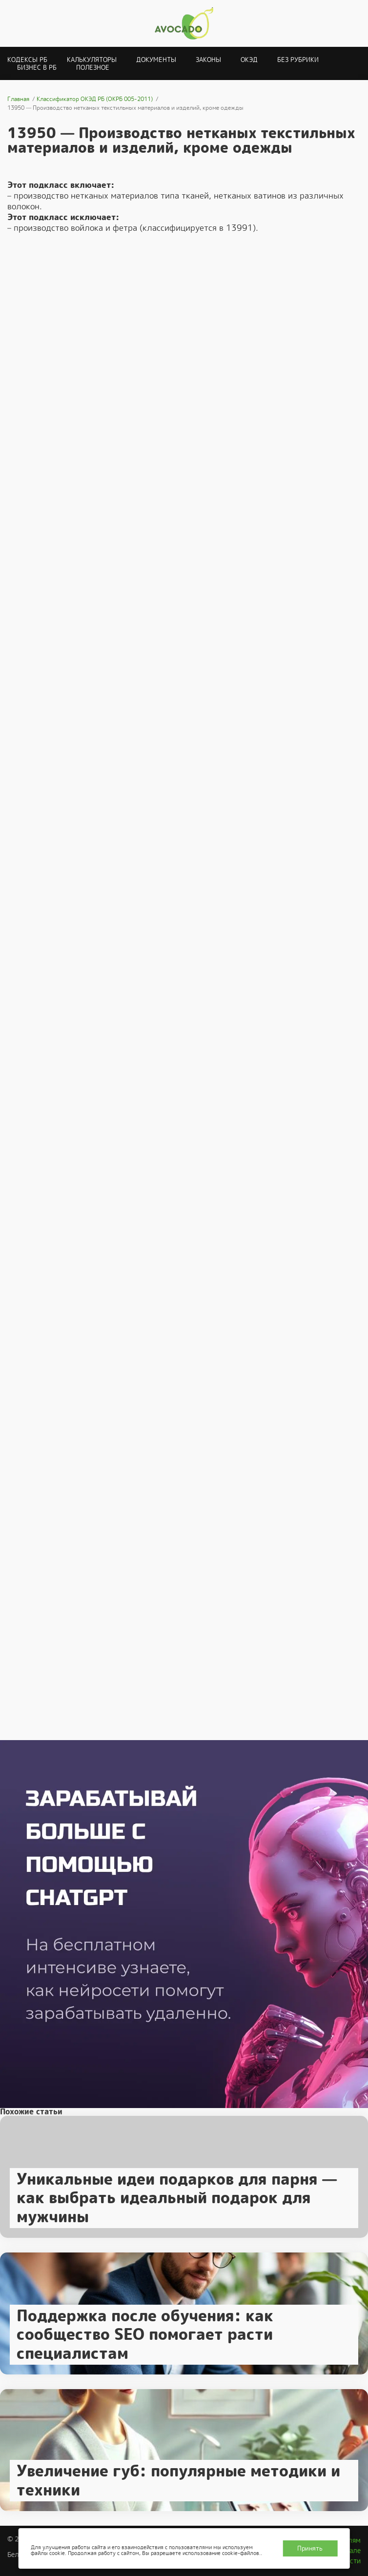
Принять (310, 2548)
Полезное (92, 67)
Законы (208, 59)
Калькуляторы (92, 59)
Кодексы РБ (27, 59)
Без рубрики (298, 59)
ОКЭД (249, 59)
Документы (156, 59)
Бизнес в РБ (37, 67)
